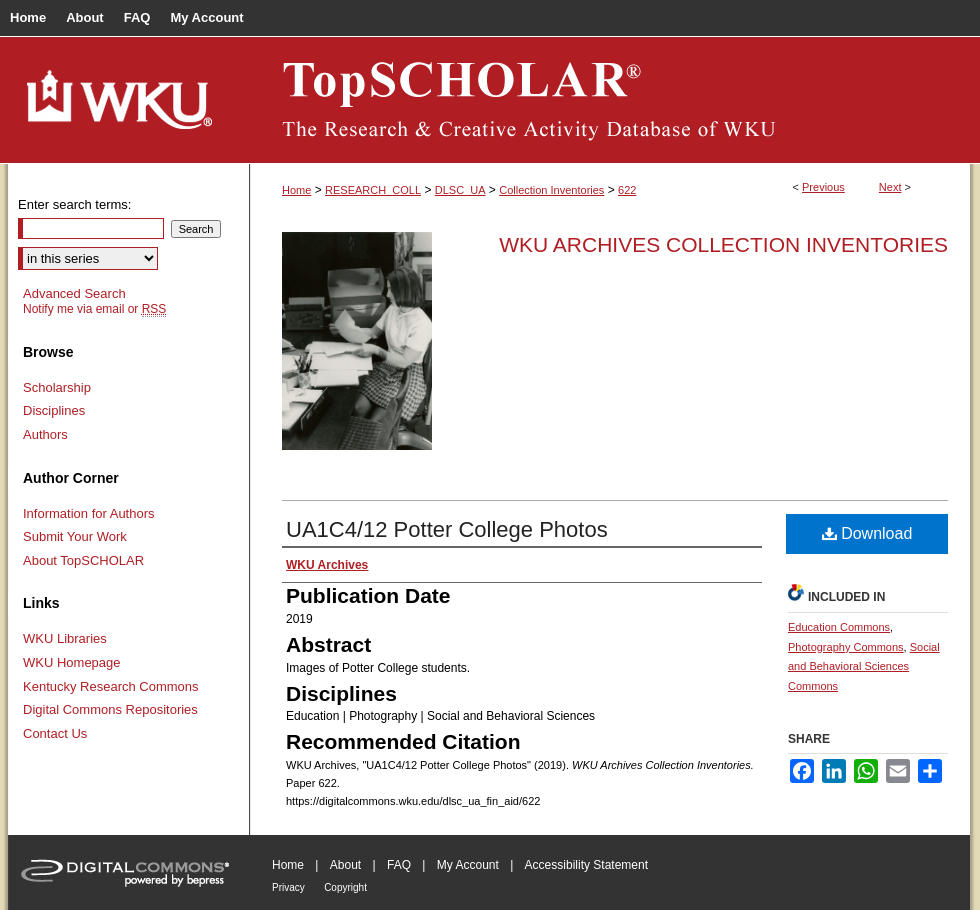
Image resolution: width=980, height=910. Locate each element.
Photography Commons (846, 647)
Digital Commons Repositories (110, 709)
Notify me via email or (94, 309)
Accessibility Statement (586, 865)
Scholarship (57, 387)
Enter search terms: (74, 204)
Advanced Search (74, 293)
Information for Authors (89, 513)
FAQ (399, 865)
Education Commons (839, 627)
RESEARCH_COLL (373, 190)
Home (296, 190)
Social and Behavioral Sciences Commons (864, 667)
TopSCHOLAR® (610, 100)
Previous (823, 187)
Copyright (345, 887)
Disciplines (54, 410)
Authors (45, 434)
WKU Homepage (72, 662)
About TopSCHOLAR (83, 560)
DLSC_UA (460, 190)
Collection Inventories (551, 190)
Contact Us (55, 733)
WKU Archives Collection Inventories (723, 244)
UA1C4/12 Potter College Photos (447, 529)
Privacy (288, 887)
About (345, 865)
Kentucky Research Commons (111, 686)
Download (867, 533)
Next (890, 187)
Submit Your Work (75, 536)
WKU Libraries (65, 638)
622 (627, 190)
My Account (468, 865)
